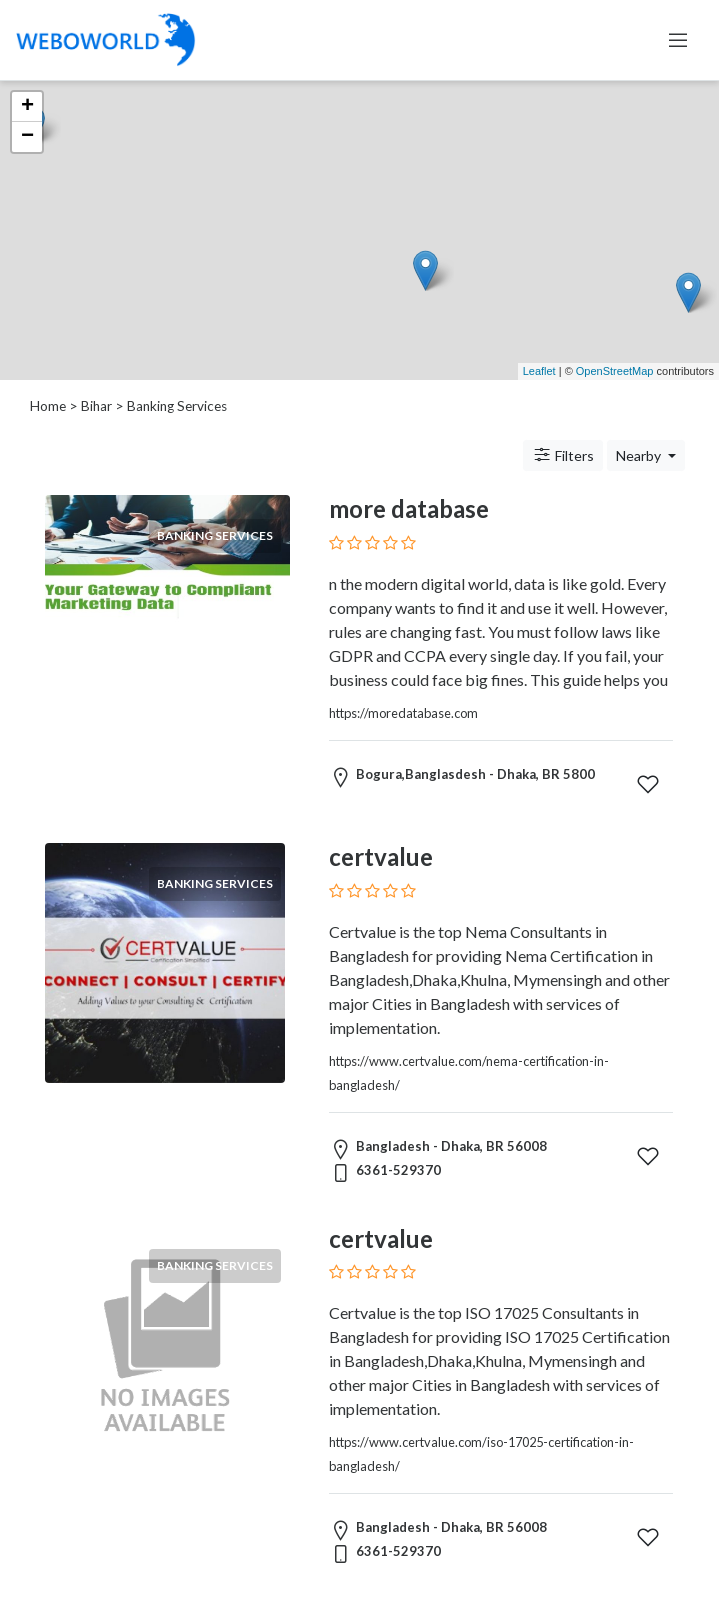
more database (409, 508)
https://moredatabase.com (403, 713)
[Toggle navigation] (678, 40)
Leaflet (539, 371)
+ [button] (27, 107)
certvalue (381, 856)
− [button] (27, 137)
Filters (563, 455)
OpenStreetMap (615, 371)
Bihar (96, 406)
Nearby (640, 455)
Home (48, 406)
